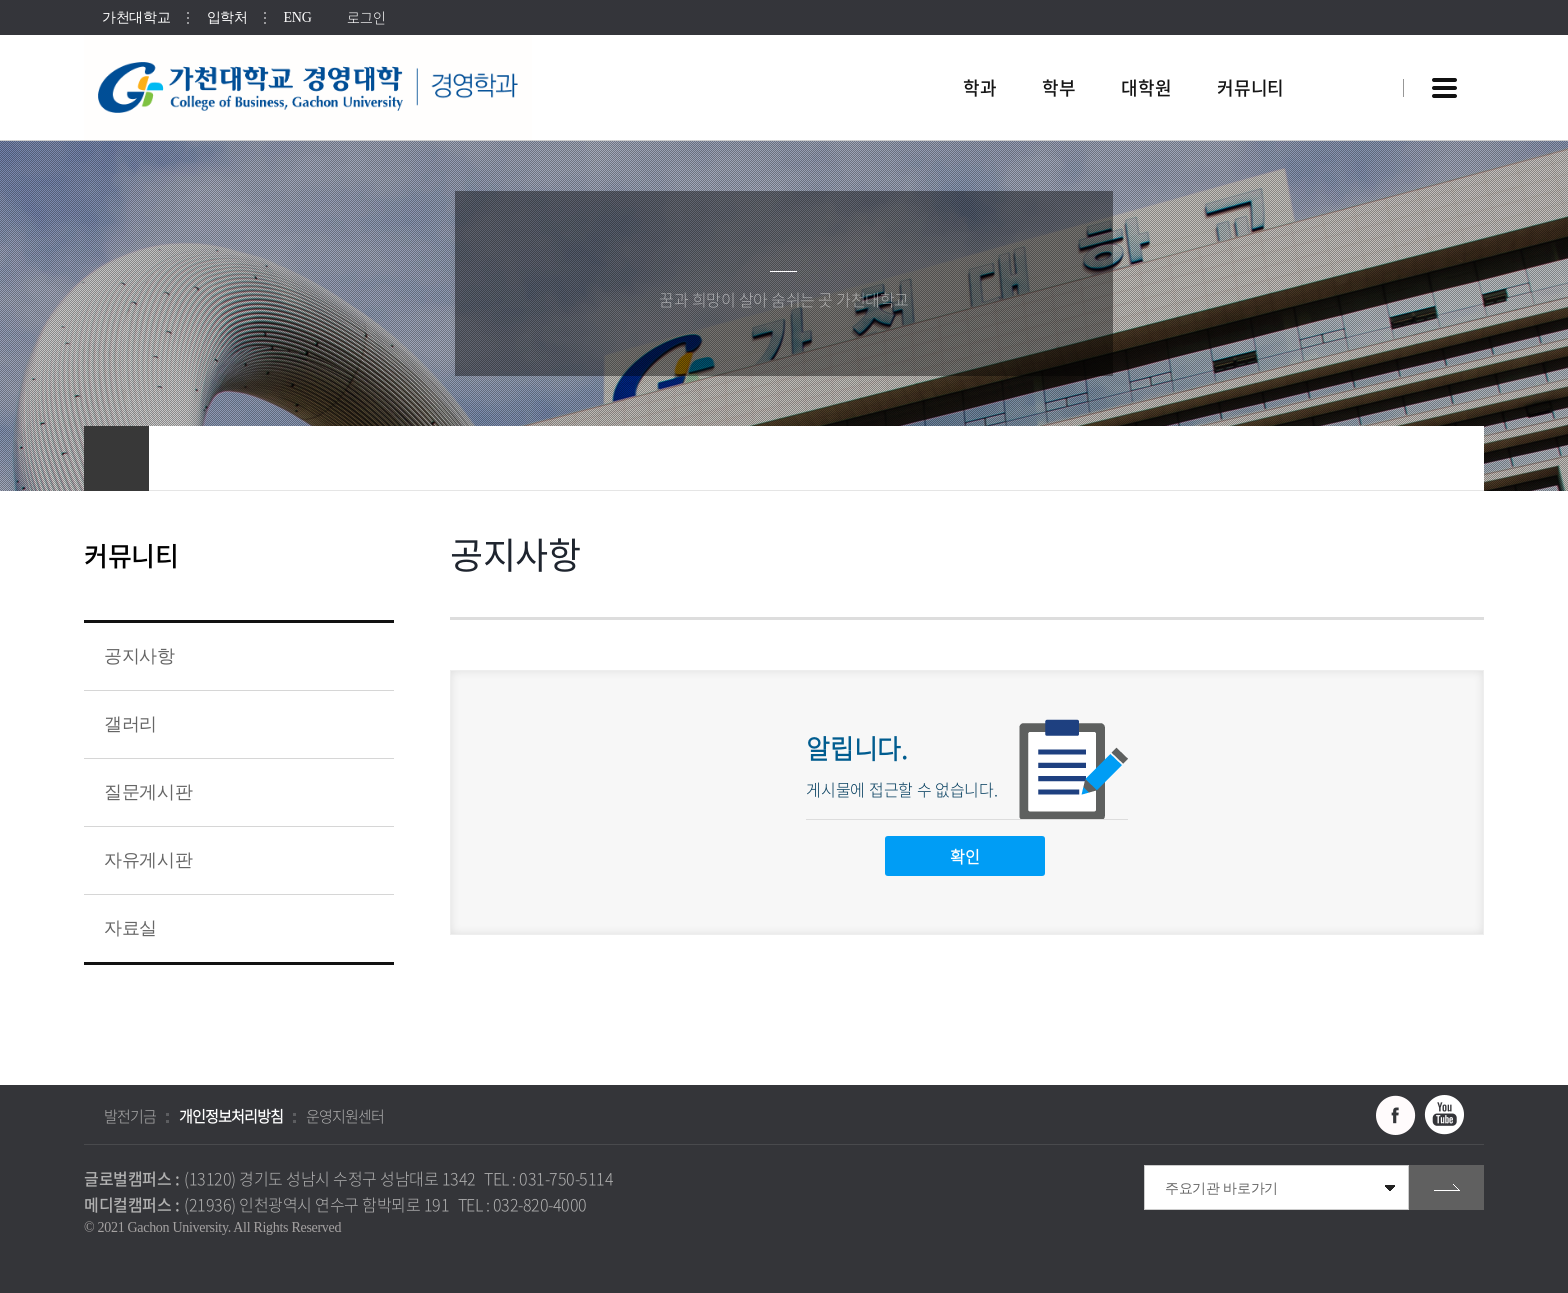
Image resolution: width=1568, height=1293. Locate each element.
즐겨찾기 (1399, 458)
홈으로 (116, 458)
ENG (298, 17)
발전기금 (130, 1116)
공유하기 (1359, 458)
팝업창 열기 (1361, 51)
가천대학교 (136, 17)
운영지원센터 (345, 1116)
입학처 (227, 17)
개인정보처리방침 (231, 1116)
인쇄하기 (1439, 458)
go (1446, 1187)
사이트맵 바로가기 (1444, 88)
